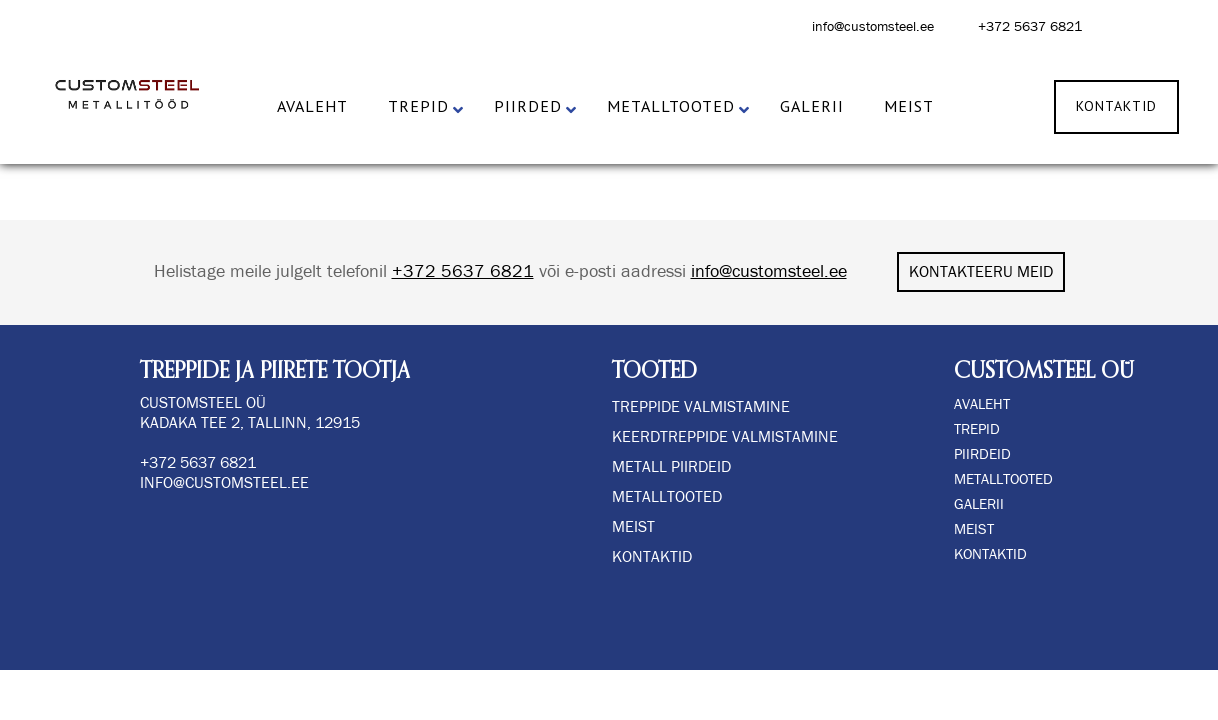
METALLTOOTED (1003, 479)
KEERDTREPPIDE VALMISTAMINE (725, 437)
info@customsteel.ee (873, 27)
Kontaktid (652, 557)
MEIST (974, 529)
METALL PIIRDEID (671, 467)
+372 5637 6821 (1030, 27)
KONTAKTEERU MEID (981, 272)
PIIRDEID (982, 454)
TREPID (977, 429)
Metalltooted (667, 497)
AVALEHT (982, 404)
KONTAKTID (990, 554)
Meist (633, 527)
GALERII (979, 504)
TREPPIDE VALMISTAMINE (701, 407)
